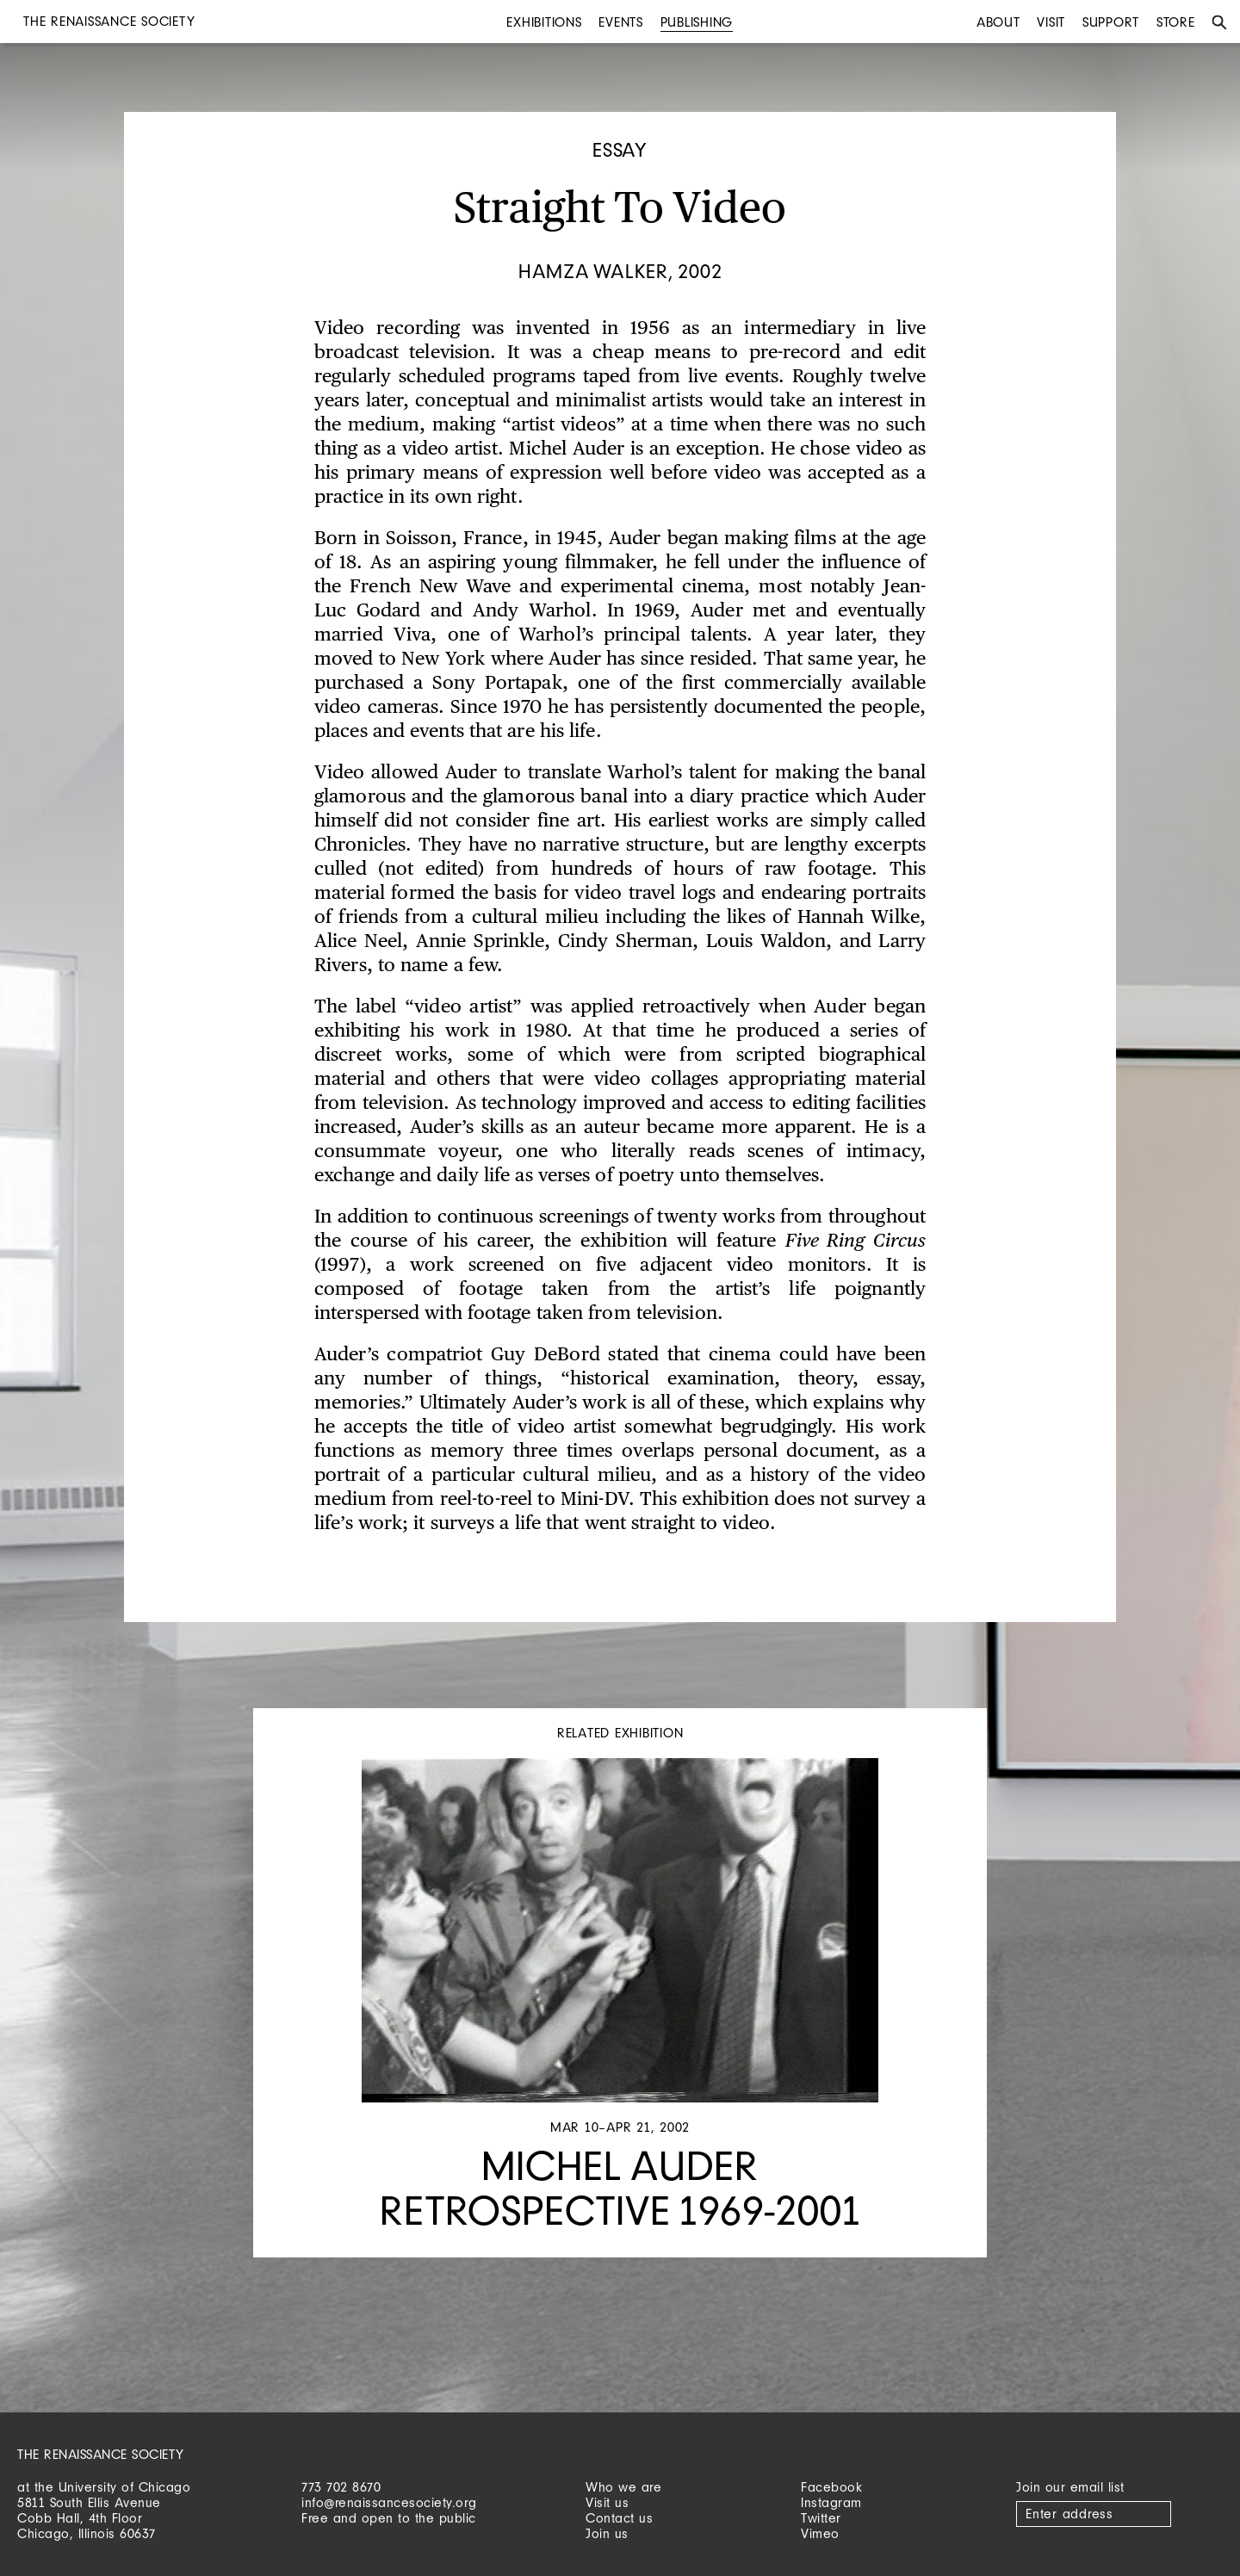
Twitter (821, 2518)
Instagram (831, 2502)
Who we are (623, 2487)
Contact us (619, 2518)
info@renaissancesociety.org (389, 2502)
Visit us (607, 2502)
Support (1110, 22)
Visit (1051, 22)
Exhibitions (543, 22)
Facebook (831, 2487)
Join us (607, 2533)
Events (620, 22)
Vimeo (820, 2533)
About (998, 22)
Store (1175, 22)
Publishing (697, 22)
